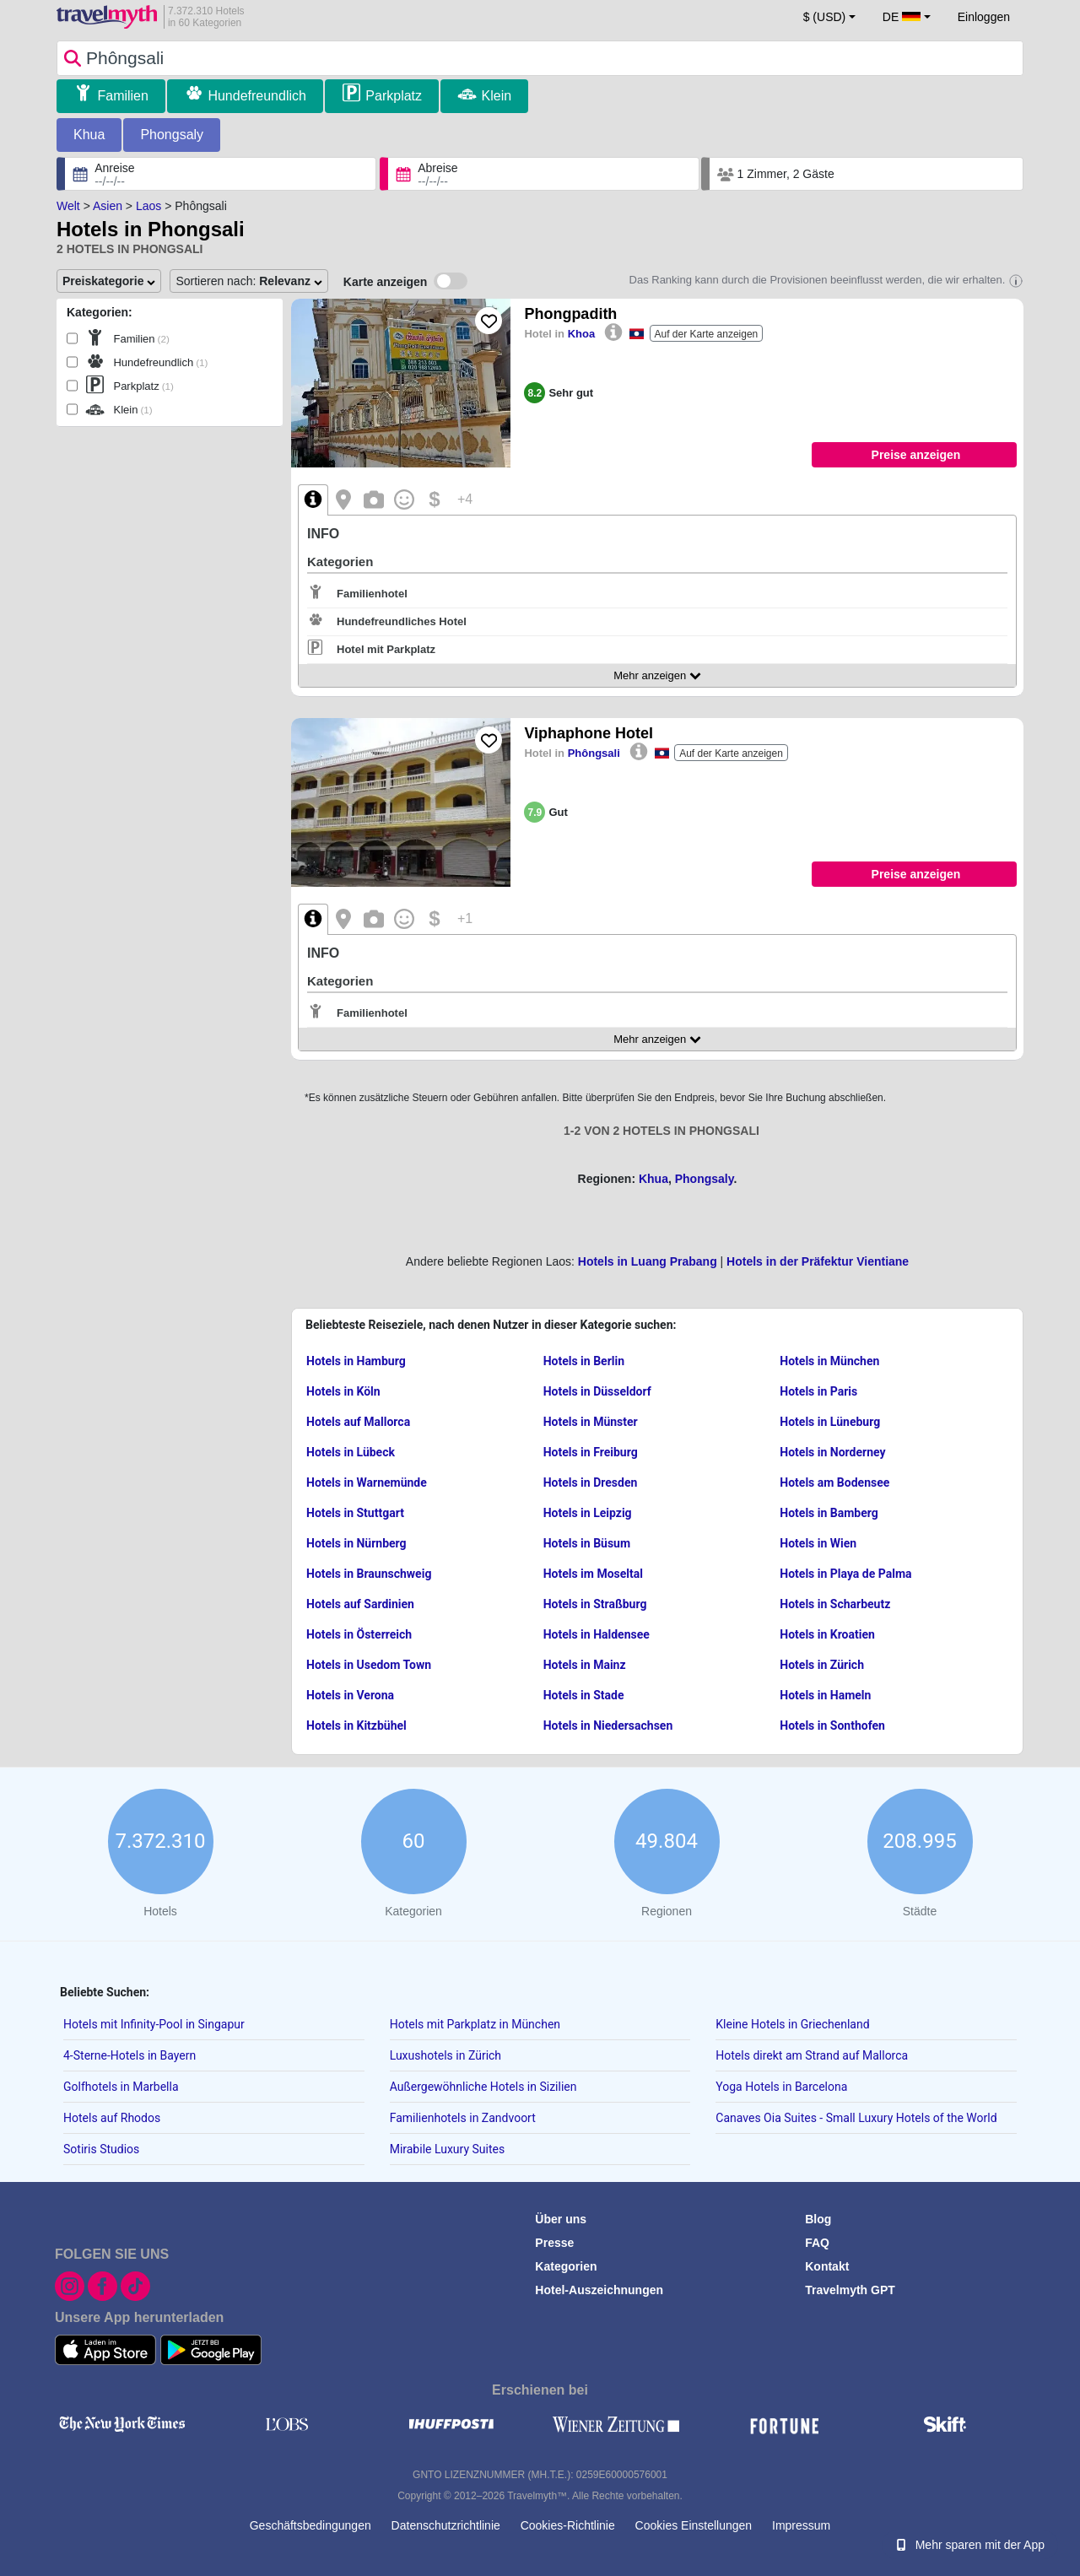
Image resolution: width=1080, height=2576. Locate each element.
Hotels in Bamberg (829, 1513)
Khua (89, 134)
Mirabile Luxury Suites (447, 2149)
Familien (122, 96)
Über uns (560, 2219)
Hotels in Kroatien (827, 1634)
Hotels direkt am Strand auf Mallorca (812, 2055)
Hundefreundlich (257, 96)
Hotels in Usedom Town (368, 1664)
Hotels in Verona (350, 1695)
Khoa (582, 333)
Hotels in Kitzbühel (356, 1725)
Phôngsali (594, 753)
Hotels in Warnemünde (366, 1482)
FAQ (817, 2242)
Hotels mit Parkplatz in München (475, 2024)
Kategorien (566, 2266)
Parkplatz (393, 96)
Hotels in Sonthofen (832, 1725)
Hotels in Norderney (832, 1452)
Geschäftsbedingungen (310, 2525)
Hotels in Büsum (586, 1543)
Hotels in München (829, 1361)
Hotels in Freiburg (590, 1452)
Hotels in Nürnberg (356, 1543)
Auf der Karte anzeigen (707, 334)
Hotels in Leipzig (587, 1513)
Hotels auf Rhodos (111, 2118)
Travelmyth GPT (850, 2290)
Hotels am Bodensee (834, 1482)
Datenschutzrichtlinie (446, 2525)
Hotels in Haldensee (596, 1634)
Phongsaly (171, 134)
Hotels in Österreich (359, 1634)
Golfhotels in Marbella (121, 2086)
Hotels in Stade (583, 1695)
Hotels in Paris (818, 1391)
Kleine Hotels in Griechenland (792, 2024)
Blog (818, 2219)
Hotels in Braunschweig (368, 1573)
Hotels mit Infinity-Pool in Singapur (154, 2024)
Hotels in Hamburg (356, 1361)
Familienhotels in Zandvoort (463, 2118)
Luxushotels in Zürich (445, 2055)
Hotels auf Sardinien (360, 1604)
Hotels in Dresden (590, 1482)
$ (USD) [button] (824, 17)
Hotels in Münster (590, 1421)
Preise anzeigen (916, 455)
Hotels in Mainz (584, 1664)
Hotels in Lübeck (350, 1452)
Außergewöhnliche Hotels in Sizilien (483, 2086)
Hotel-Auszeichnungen (599, 2290)
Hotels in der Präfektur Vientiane (817, 1261)
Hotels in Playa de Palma (845, 1573)
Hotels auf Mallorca (358, 1421)
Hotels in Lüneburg (830, 1421)
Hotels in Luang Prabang (647, 1261)
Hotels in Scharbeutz (835, 1604)
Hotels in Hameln (825, 1695)
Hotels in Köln (343, 1391)
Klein (497, 96)
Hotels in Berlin (583, 1361)
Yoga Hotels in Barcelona (781, 2086)
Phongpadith (570, 313)
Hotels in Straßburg (595, 1604)
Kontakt (827, 2266)
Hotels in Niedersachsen (608, 1725)
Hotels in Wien (818, 1543)
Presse (554, 2242)
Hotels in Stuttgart (355, 1513)
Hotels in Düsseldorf (597, 1391)
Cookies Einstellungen (694, 2525)
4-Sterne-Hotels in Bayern (129, 2055)
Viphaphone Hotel (588, 733)
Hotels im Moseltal (593, 1573)
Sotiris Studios (101, 2149)
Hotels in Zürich (822, 1664)
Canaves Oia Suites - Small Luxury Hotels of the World (856, 2118)
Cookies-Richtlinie (568, 2525)
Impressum (801, 2525)
